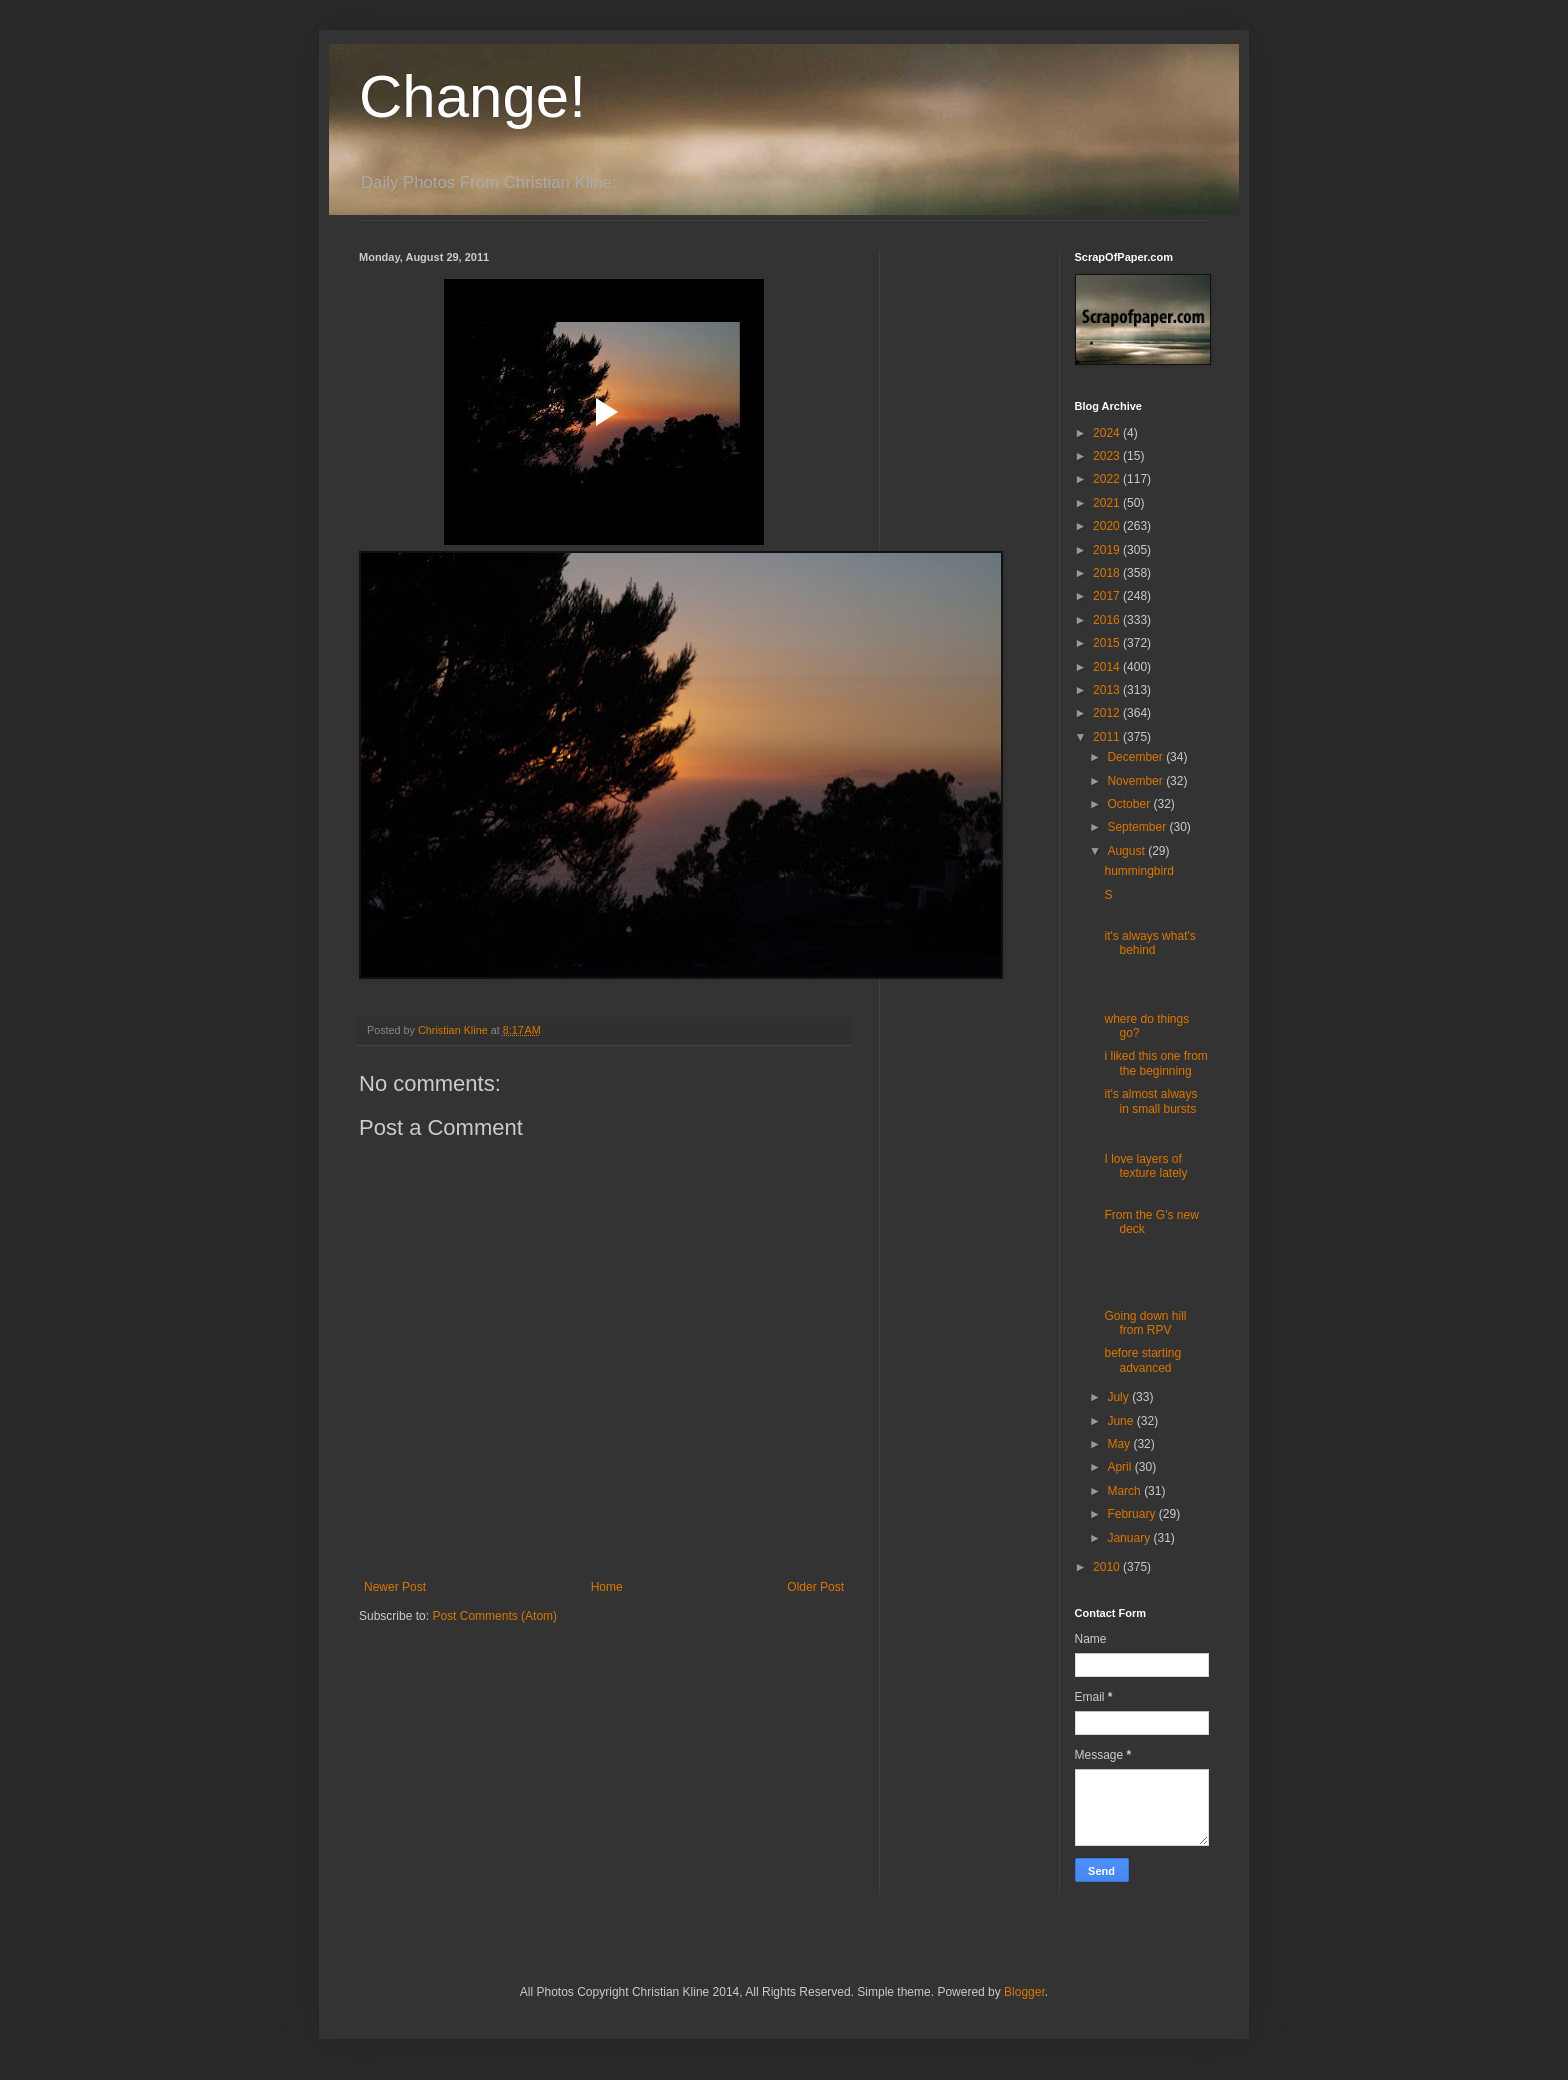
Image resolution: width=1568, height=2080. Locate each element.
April (1120, 1467)
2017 (1108, 596)
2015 (1108, 643)
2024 (1108, 433)
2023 (1108, 456)
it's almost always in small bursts (1150, 1101)
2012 (1108, 713)
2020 (1108, 526)
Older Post (815, 1587)
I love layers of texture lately (1145, 1166)
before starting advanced (1142, 1360)
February (1132, 1514)
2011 (1108, 737)
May (1120, 1444)
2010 (1108, 1567)
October (1130, 804)
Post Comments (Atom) (494, 1616)
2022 (1108, 479)
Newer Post (395, 1587)
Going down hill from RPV (1145, 1323)
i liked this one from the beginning (1155, 1063)
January (1130, 1538)
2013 (1108, 690)
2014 (1108, 667)
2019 (1108, 550)
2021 (1108, 503)
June (1121, 1421)
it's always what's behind (1149, 943)
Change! (472, 96)
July (1119, 1397)
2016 (1108, 620)
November (1136, 781)
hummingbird (1138, 871)
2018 (1108, 573)
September (1138, 827)
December (1136, 757)
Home (607, 1587)
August (1127, 851)
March (1125, 1491)
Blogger (1024, 1992)
